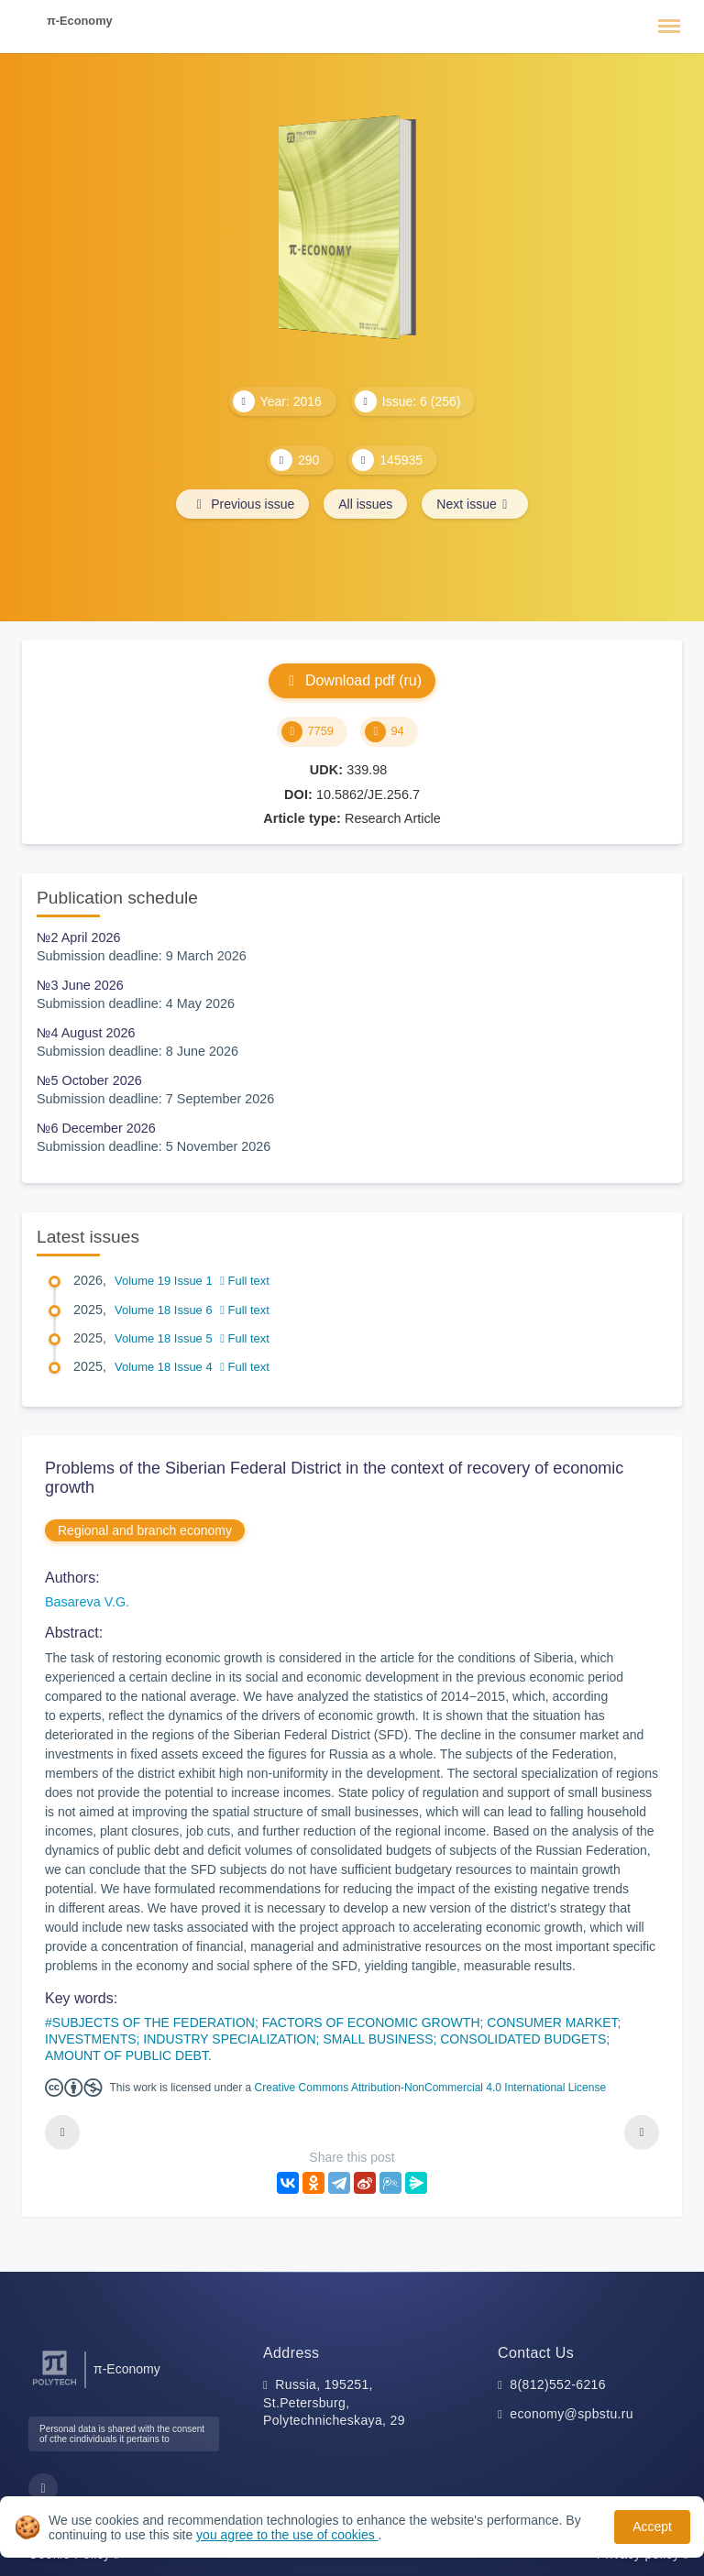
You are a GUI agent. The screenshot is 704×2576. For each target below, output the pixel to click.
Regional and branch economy (145, 1530)
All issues (365, 504)
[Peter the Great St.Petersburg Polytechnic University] (54, 2386)
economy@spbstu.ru (571, 2413)
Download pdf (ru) (352, 680)
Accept (652, 2526)
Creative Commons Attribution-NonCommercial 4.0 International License (431, 2087)
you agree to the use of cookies (287, 2534)
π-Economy (80, 20)
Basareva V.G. (87, 1602)
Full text (245, 1281)
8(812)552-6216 (558, 2384)
